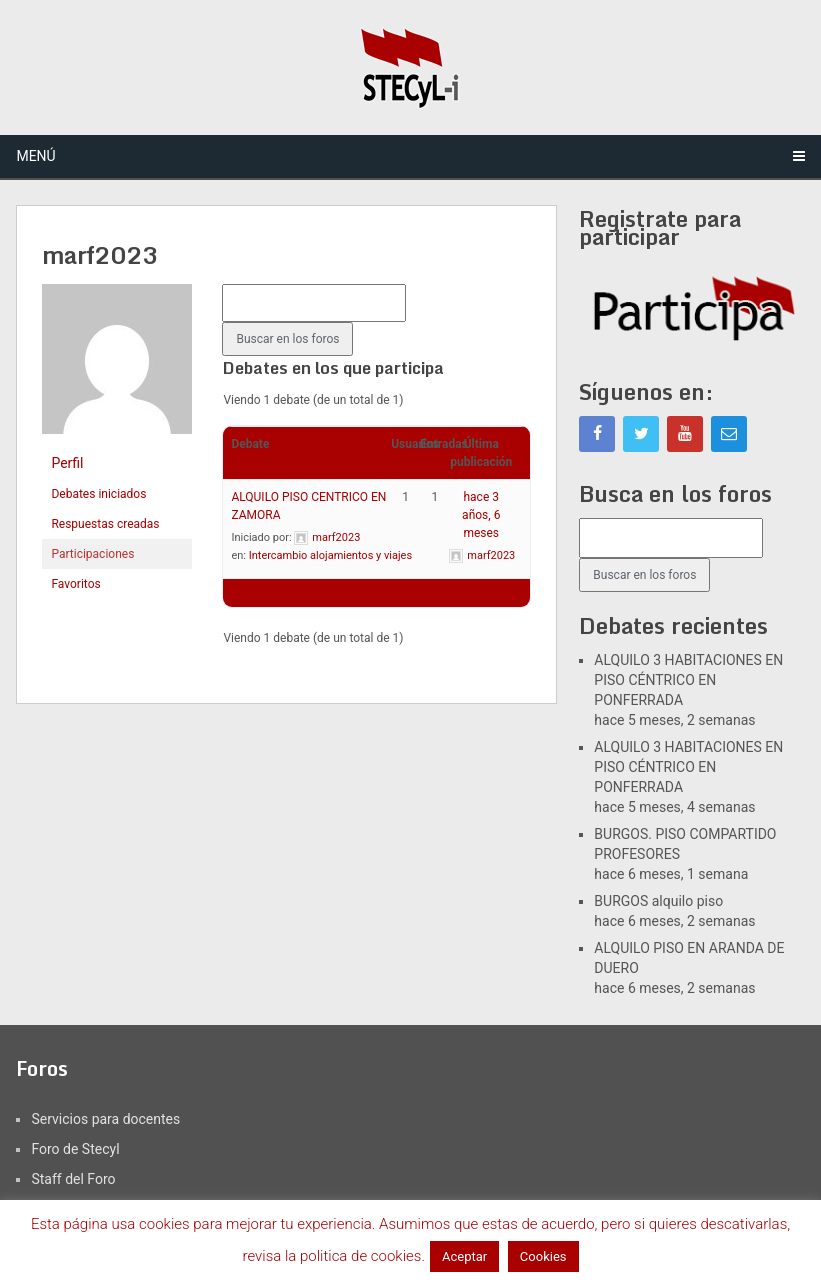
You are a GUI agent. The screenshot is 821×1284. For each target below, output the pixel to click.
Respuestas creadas (105, 524)
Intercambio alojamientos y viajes (330, 555)
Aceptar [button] (464, 1256)
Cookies (543, 1256)
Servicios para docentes (105, 1119)
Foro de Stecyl (75, 1149)
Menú (35, 156)
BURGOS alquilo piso (658, 901)
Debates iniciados (98, 494)
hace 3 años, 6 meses (481, 515)
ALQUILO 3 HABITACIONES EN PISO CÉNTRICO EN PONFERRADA (688, 680)
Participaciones (92, 554)
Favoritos (75, 584)
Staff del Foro (73, 1179)
